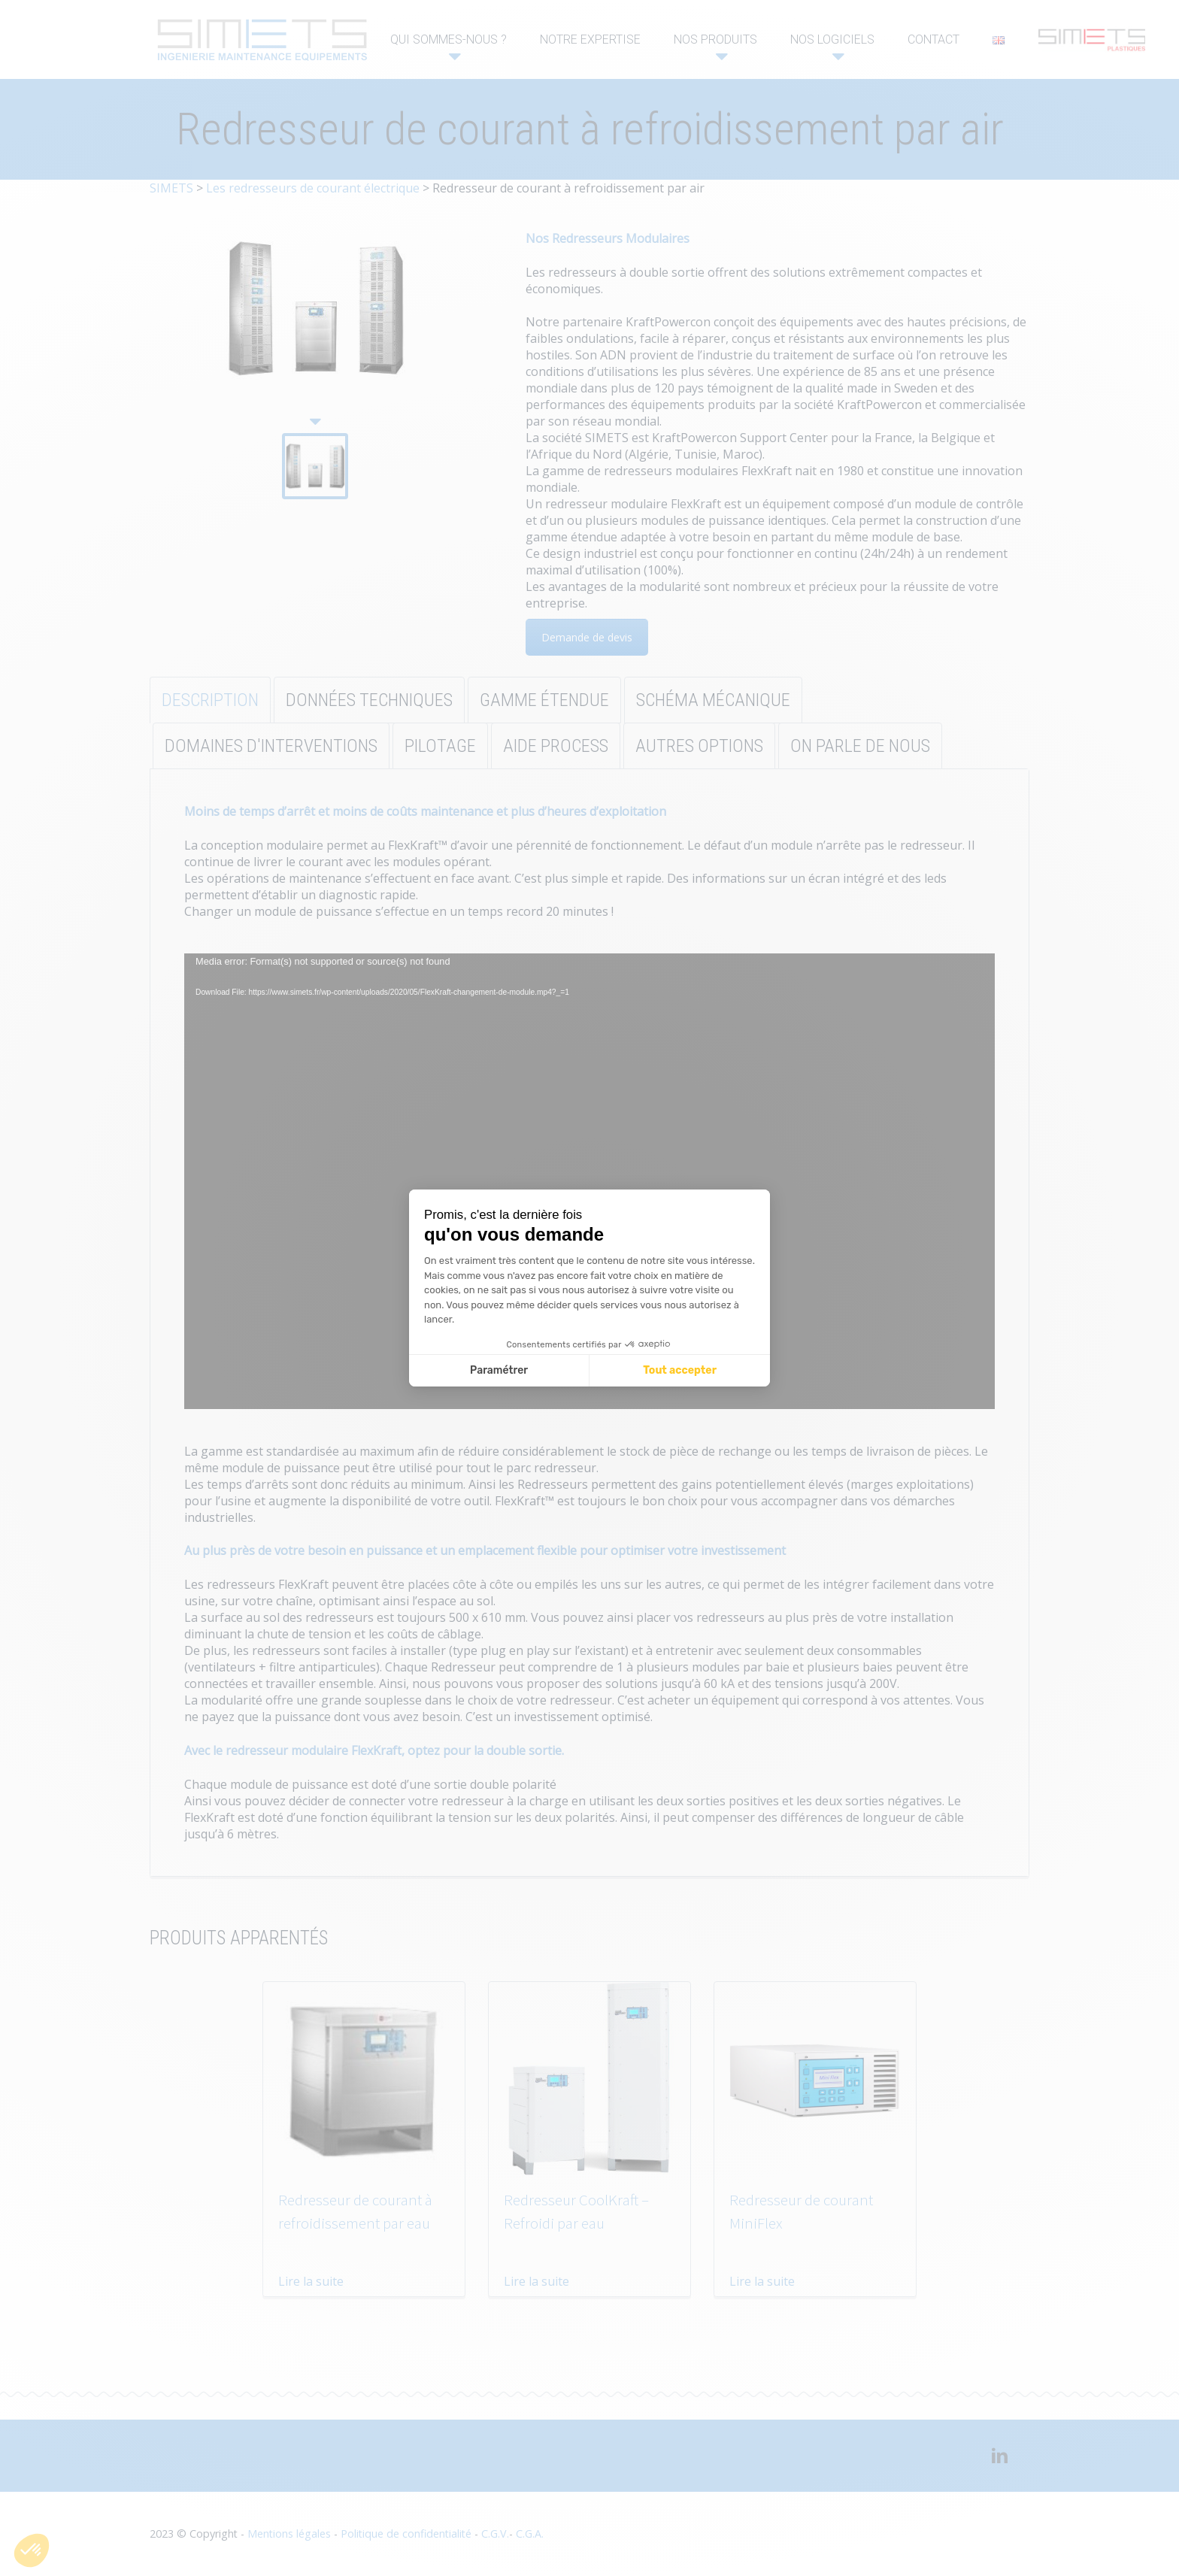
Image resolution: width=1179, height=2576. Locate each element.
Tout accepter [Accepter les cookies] (680, 1370)
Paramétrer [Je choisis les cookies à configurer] (499, 1370)
